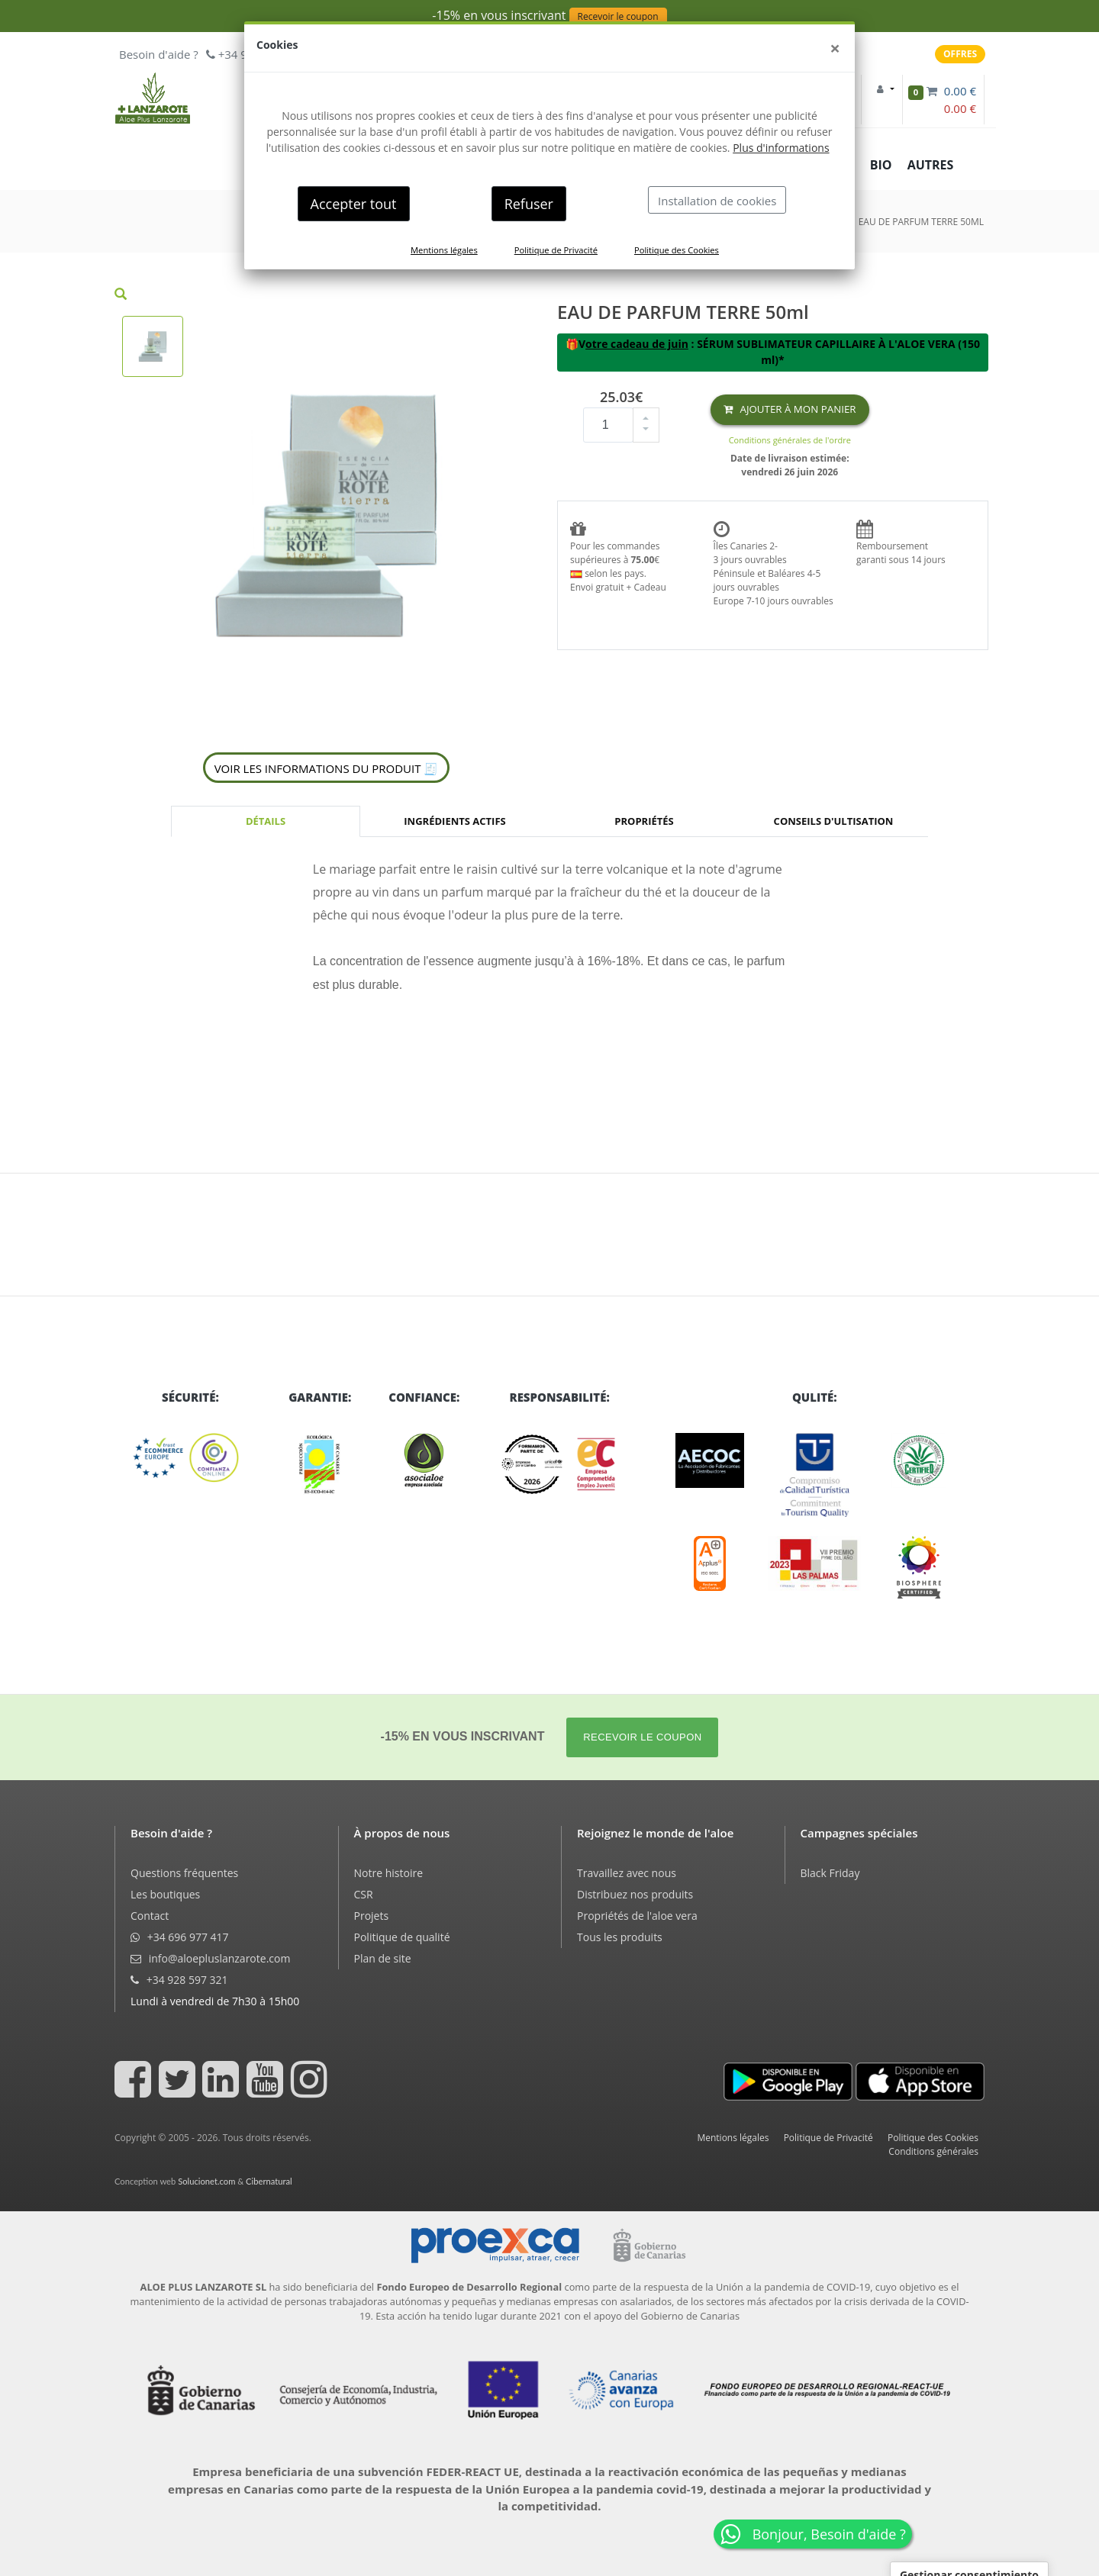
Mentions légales (444, 250)
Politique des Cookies (676, 250)
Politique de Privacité (556, 250)
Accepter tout (354, 204)
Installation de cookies (717, 200)
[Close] (835, 48)
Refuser (528, 204)
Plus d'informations (781, 147)
